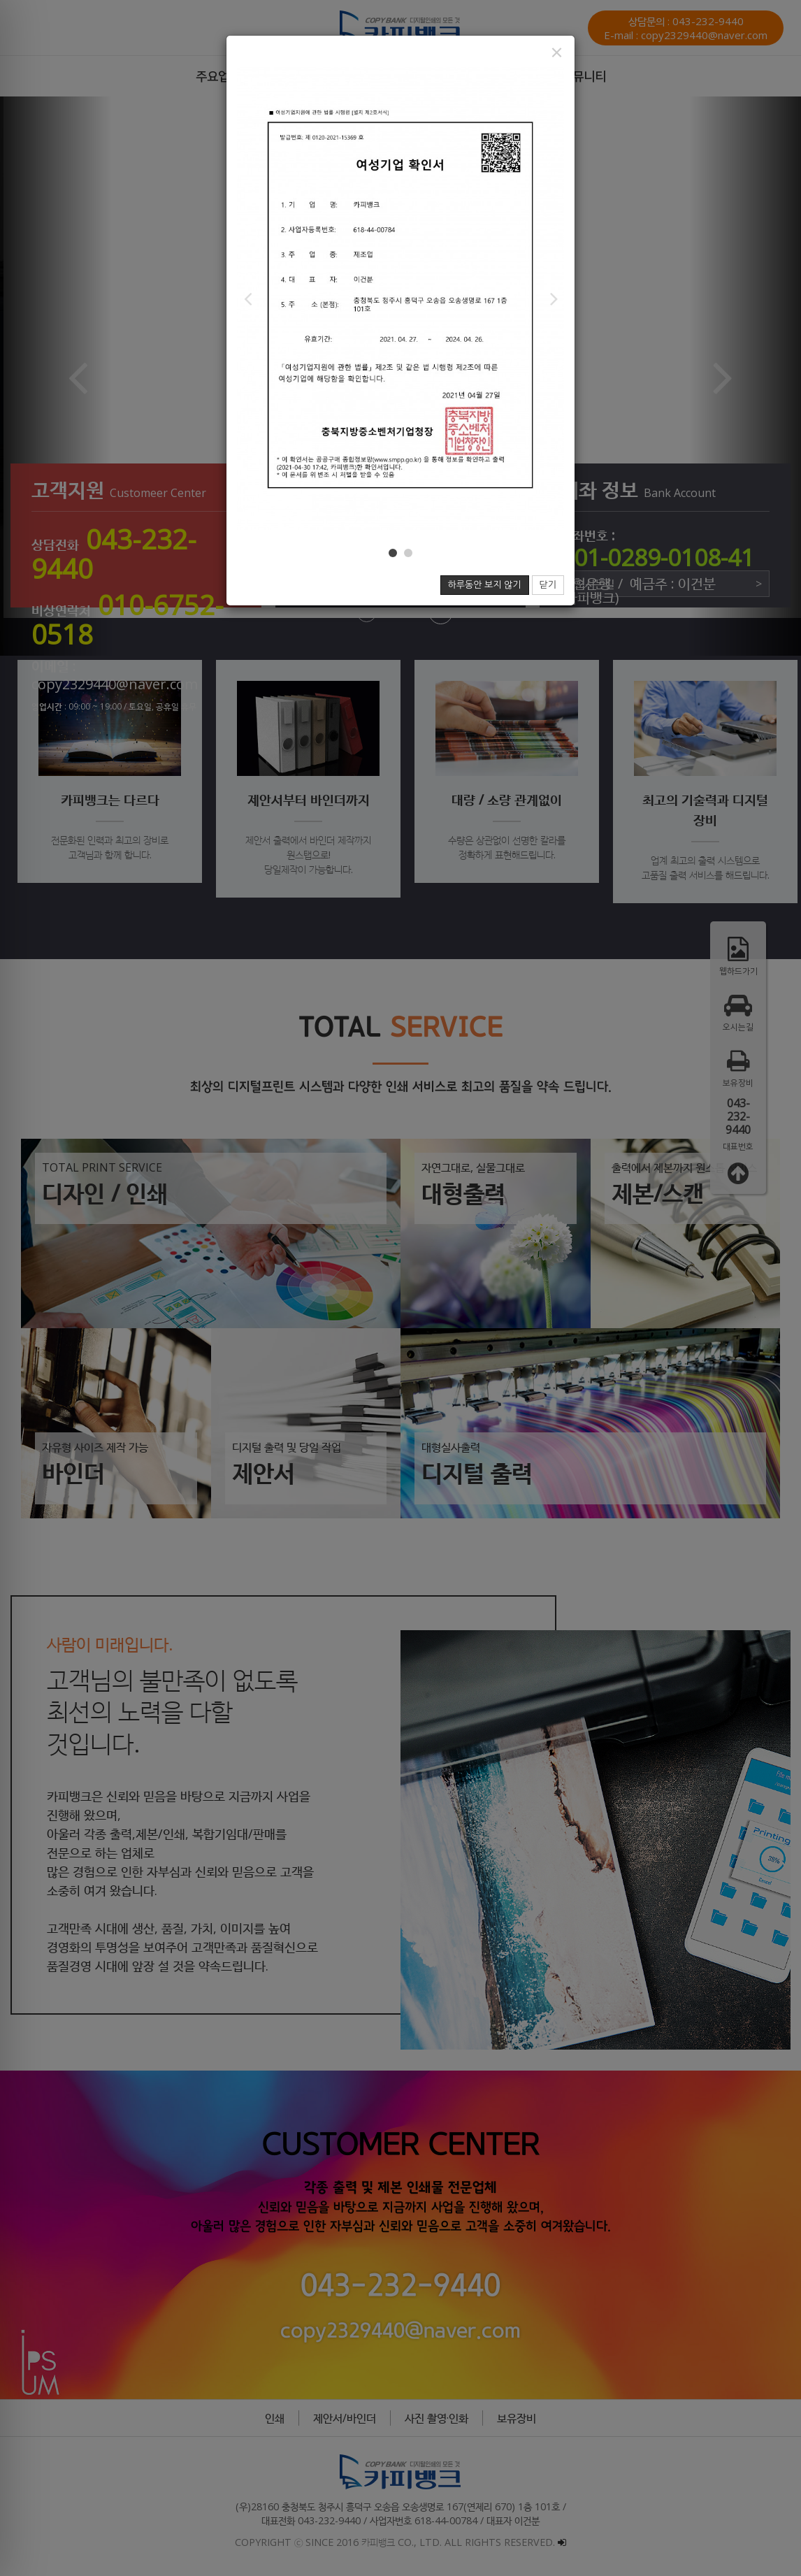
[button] (247, 298)
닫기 (548, 584)
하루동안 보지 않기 (484, 584)
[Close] (556, 52)
